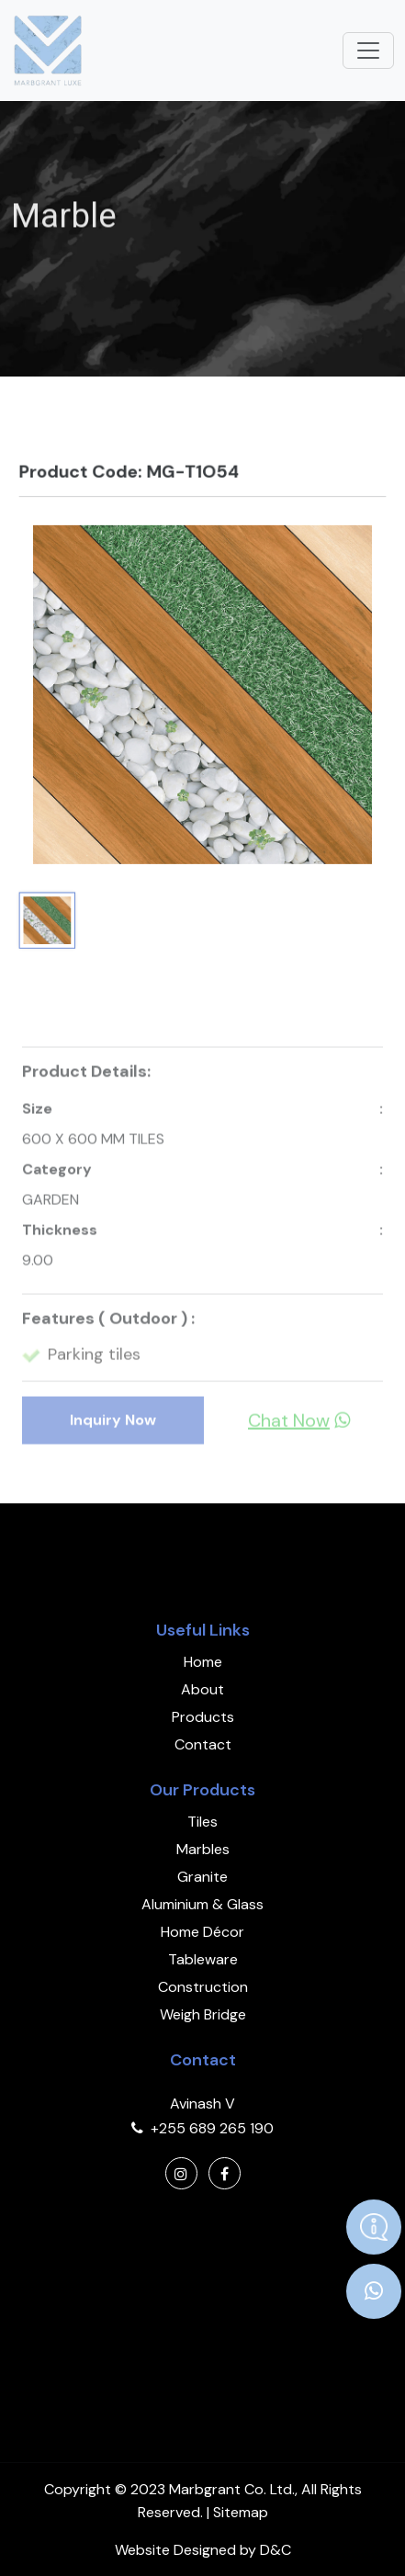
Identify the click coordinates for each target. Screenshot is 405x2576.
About (202, 1689)
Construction (203, 1987)
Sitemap (240, 2512)
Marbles (203, 1849)
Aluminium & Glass (202, 1904)
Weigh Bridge (203, 2014)
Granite (202, 1876)
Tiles (202, 1821)
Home (203, 1661)
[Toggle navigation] (368, 50)
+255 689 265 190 (212, 2128)
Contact (202, 1744)
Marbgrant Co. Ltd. (232, 2489)
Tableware (203, 1959)
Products (203, 1717)
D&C (275, 2549)
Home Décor (202, 1931)
